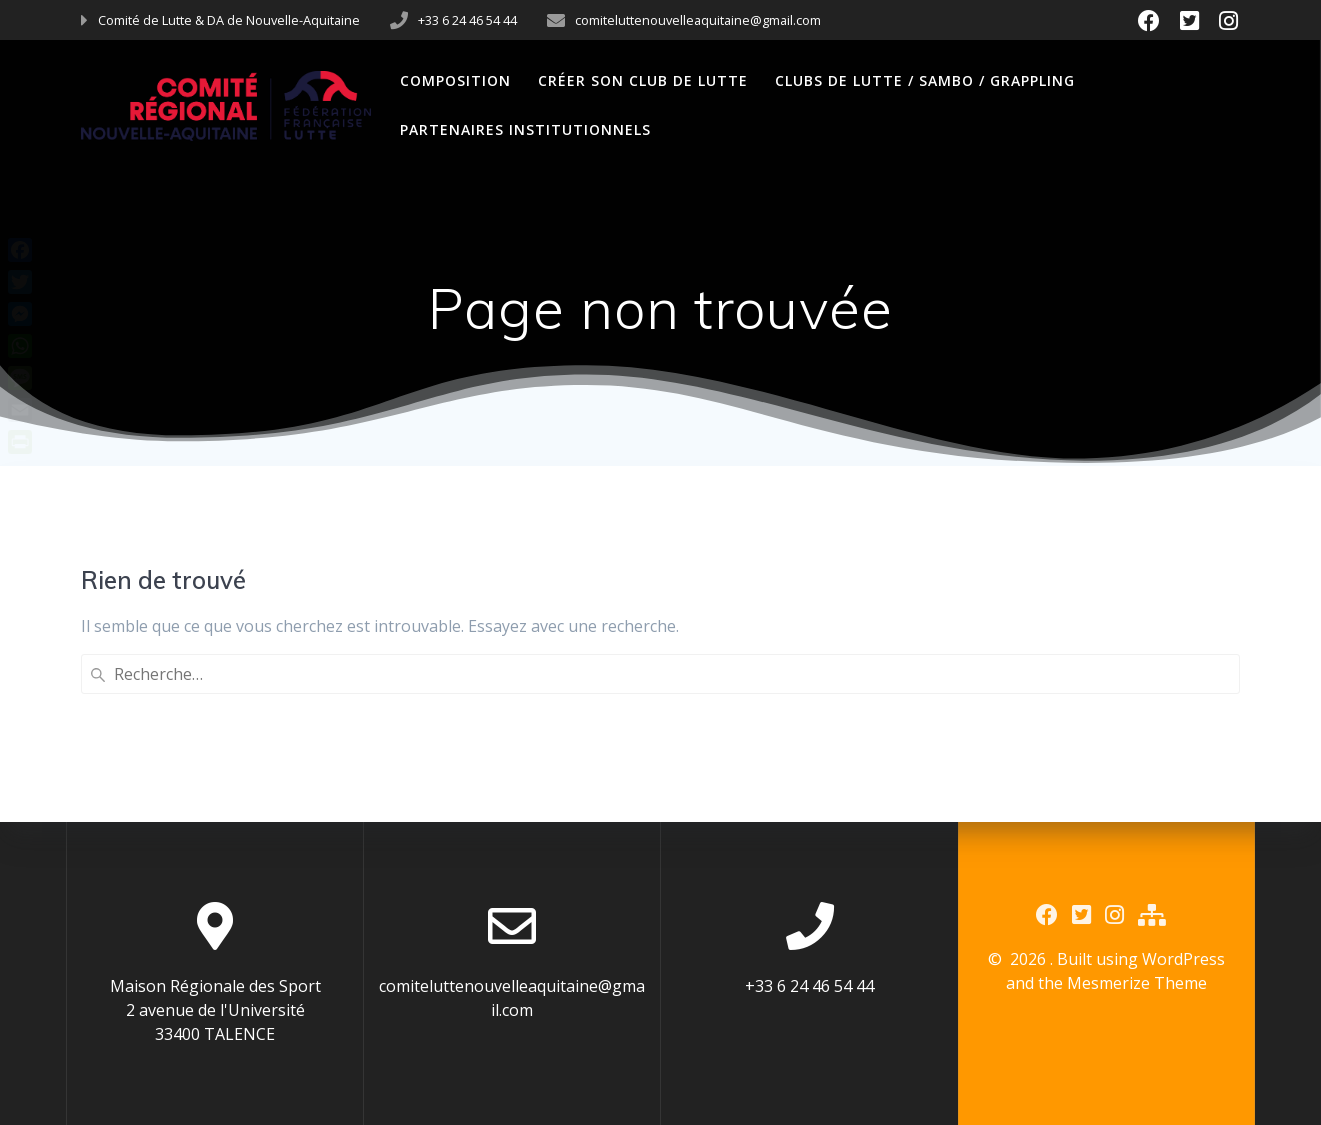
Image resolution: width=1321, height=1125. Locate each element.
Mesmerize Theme (1137, 983)
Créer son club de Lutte (643, 80)
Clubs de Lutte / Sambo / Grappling (925, 80)
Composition (455, 80)
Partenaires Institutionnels (525, 129)
